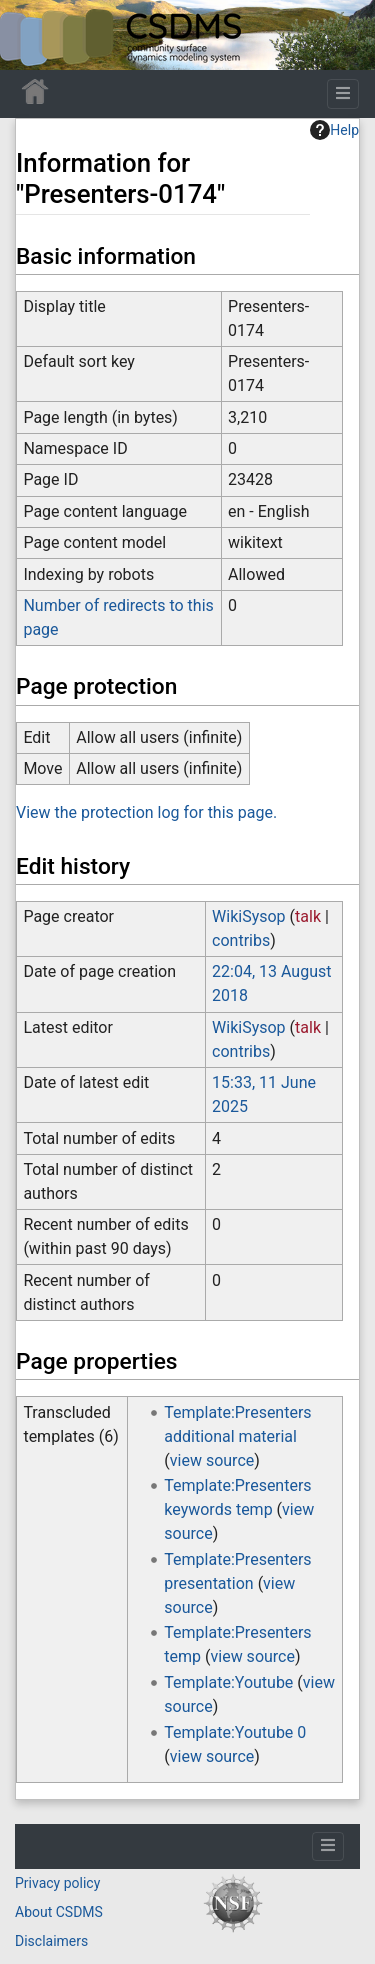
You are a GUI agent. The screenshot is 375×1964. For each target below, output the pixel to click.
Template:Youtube (228, 1682)
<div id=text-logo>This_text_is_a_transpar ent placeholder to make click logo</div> (32, 35)
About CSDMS (59, 1912)
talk (308, 916)
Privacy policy (57, 1883)
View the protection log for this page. (146, 812)
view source (212, 1460)
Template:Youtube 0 (235, 1732)
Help (334, 130)
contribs (241, 940)
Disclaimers (51, 1941)
